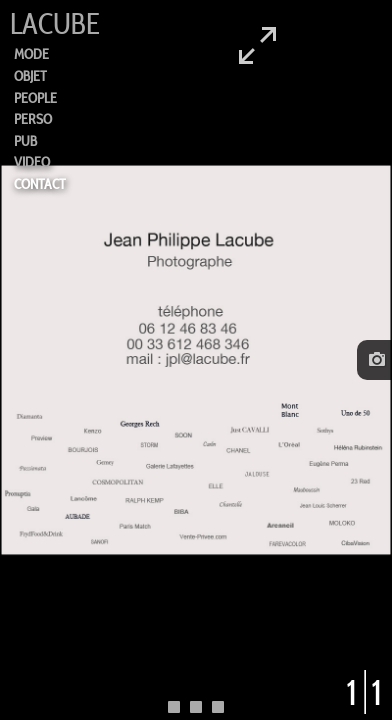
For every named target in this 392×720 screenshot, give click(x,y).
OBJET (30, 76)
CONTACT (40, 184)
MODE (31, 54)
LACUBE (55, 24)
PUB (25, 141)
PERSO (33, 119)
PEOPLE (35, 98)
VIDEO (32, 162)
